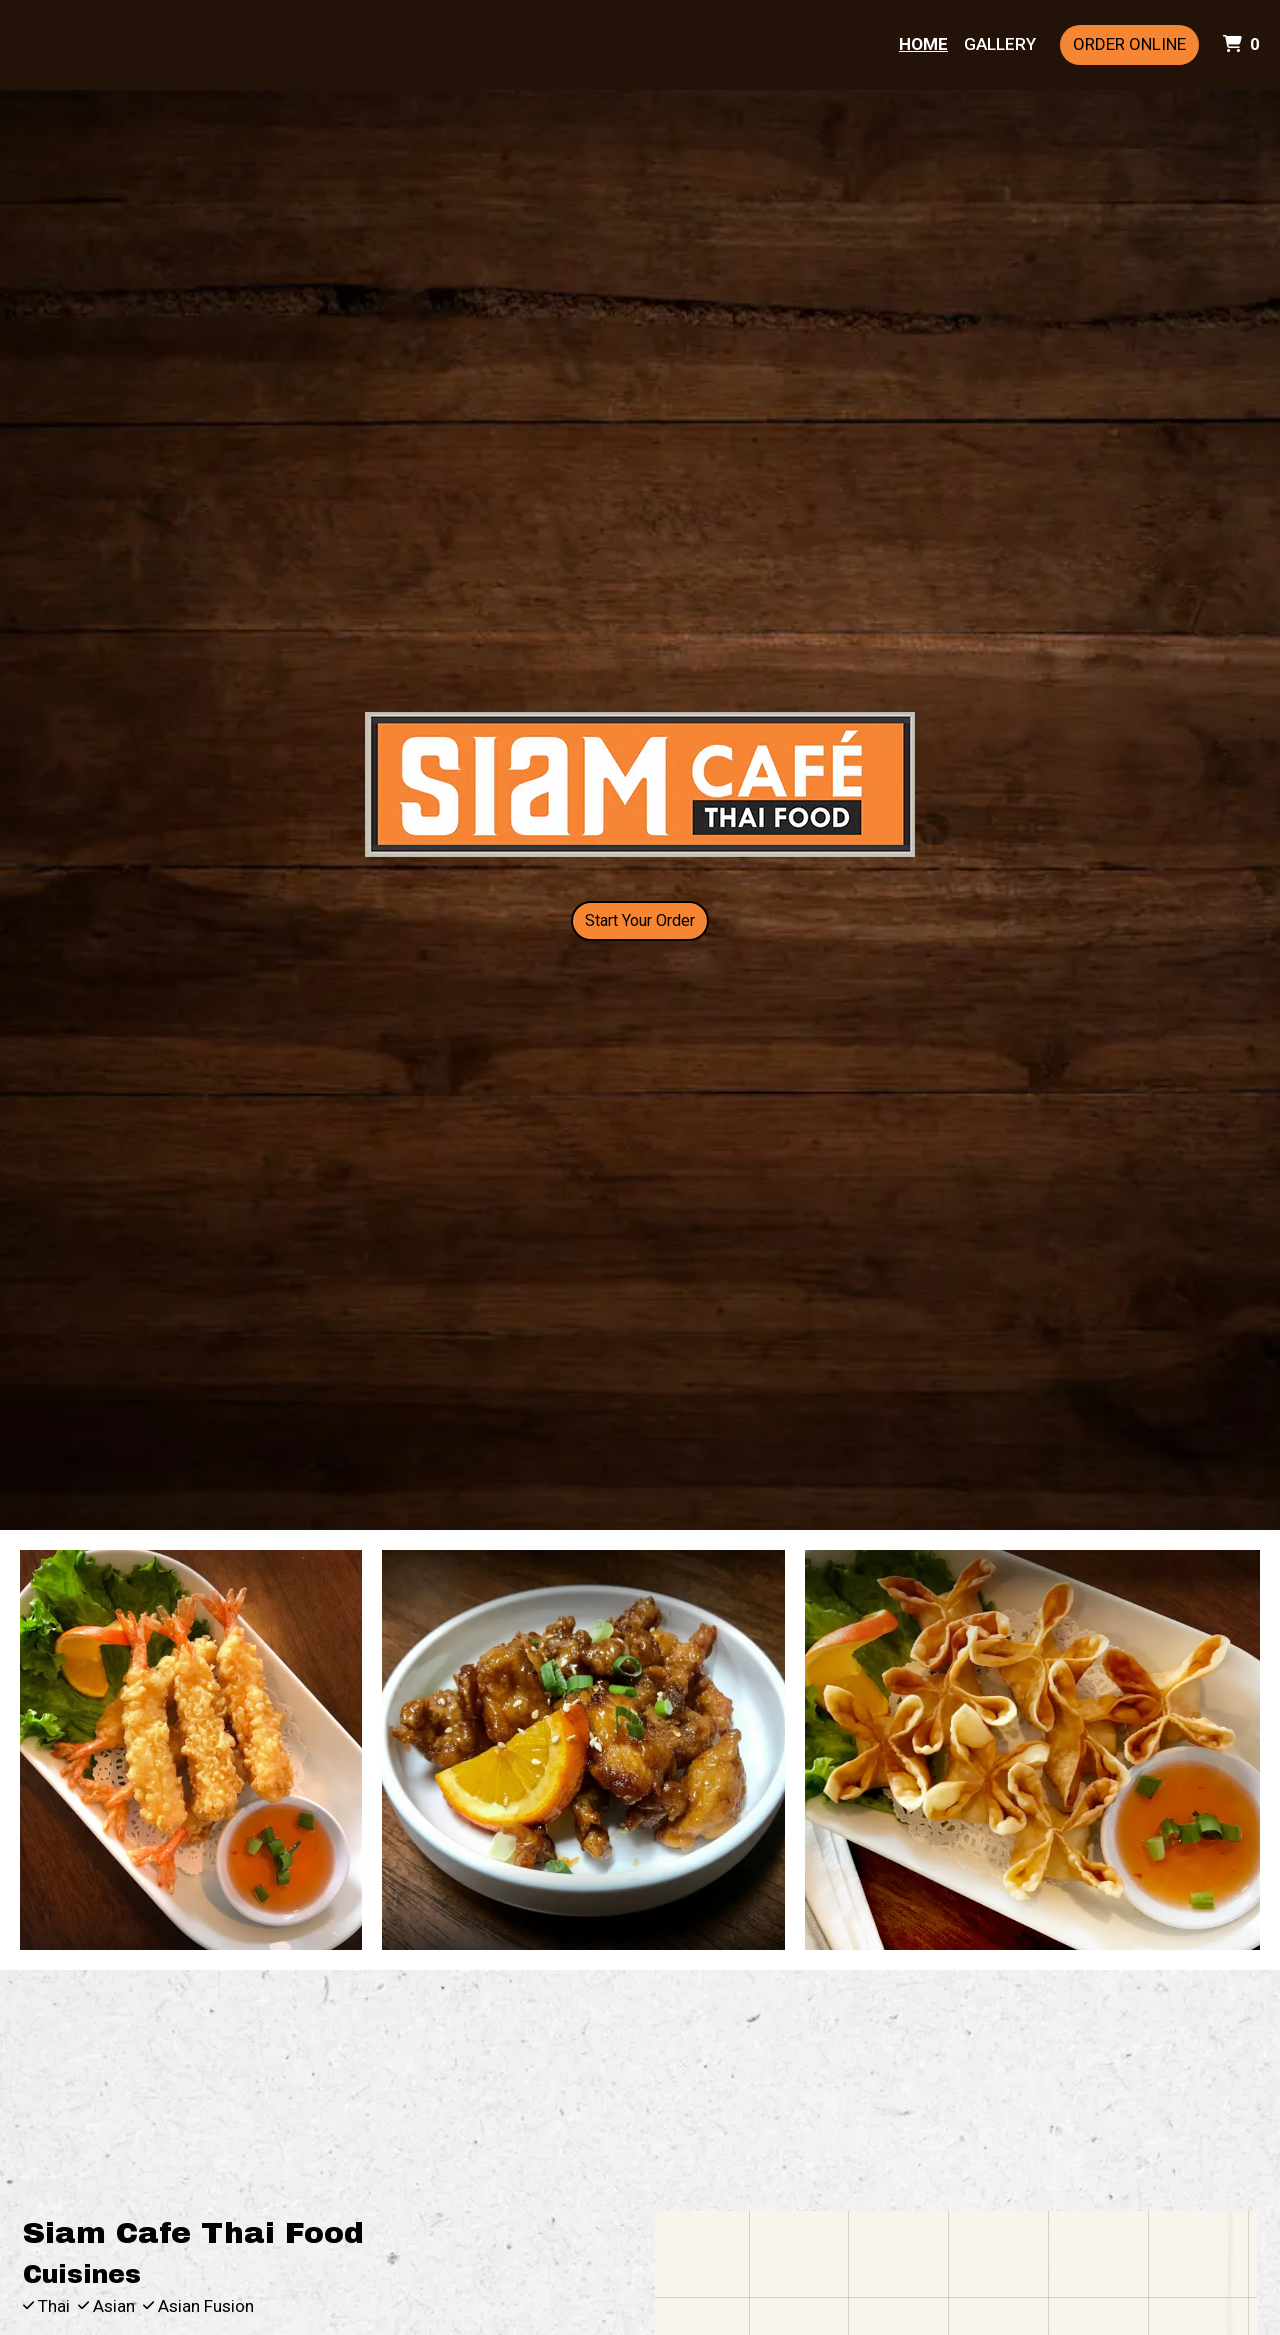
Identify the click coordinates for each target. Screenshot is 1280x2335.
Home (923, 44)
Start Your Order (640, 920)
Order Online (1129, 44)
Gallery (1000, 44)
